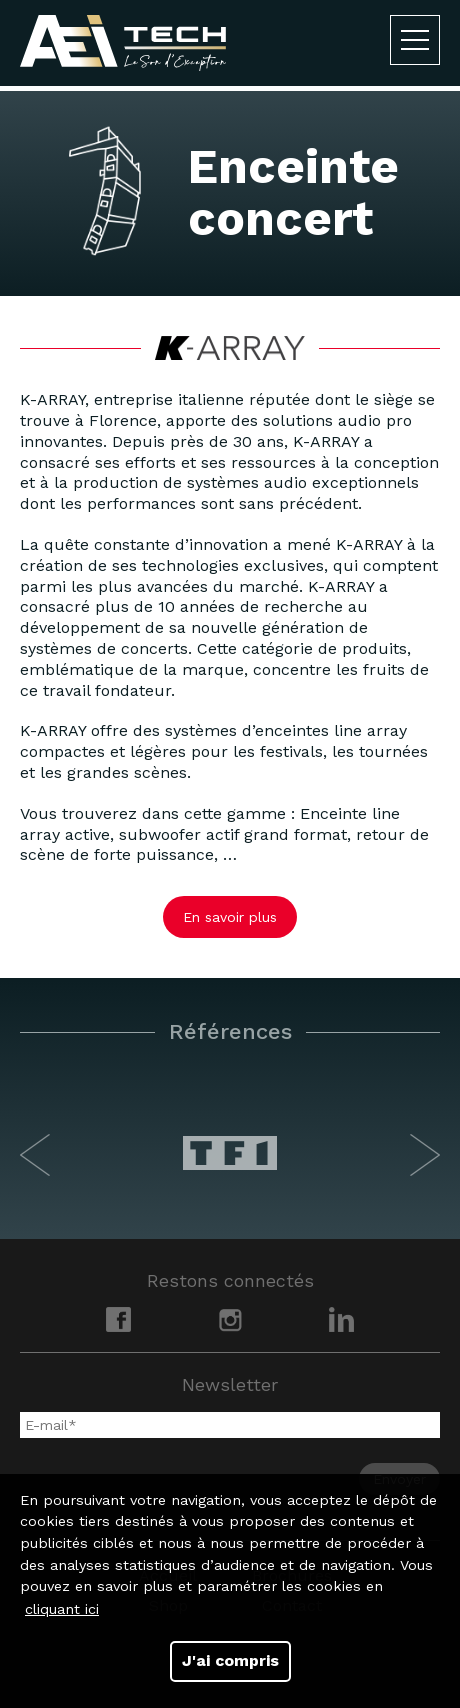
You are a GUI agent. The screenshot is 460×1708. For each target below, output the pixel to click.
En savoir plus (230, 917)
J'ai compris (230, 1660)
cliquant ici (62, 1609)
